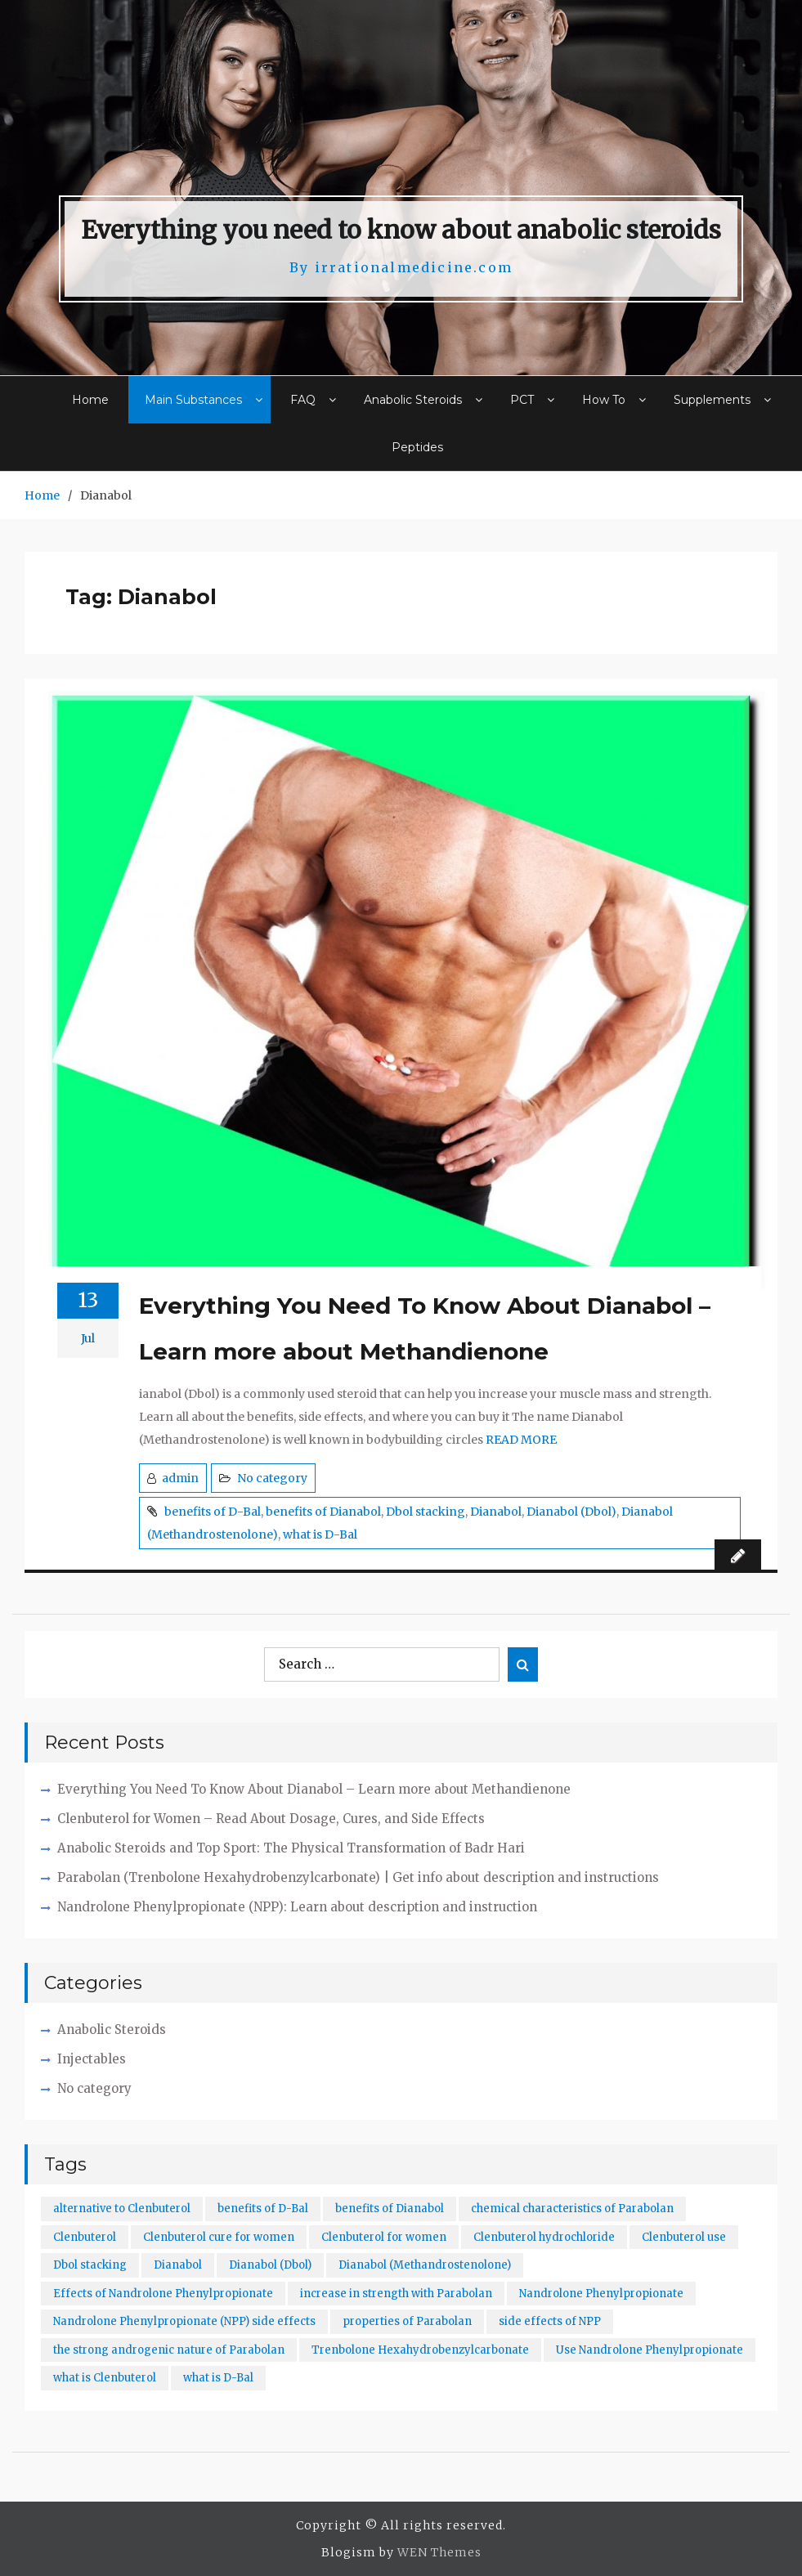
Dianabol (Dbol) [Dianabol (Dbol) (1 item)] (270, 2265)
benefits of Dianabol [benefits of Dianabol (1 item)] (389, 2208)
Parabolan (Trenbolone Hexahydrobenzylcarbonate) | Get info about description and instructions (358, 1877)
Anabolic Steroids (413, 399)
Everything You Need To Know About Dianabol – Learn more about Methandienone (424, 1328)
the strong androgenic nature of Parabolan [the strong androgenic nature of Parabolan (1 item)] (169, 2350)
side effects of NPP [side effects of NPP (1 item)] (550, 2321)
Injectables (91, 2059)
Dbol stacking (425, 1511)
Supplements (712, 399)
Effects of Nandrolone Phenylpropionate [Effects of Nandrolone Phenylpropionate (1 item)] (163, 2293)
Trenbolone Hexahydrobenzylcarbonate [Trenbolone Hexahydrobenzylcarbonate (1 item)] (420, 2350)
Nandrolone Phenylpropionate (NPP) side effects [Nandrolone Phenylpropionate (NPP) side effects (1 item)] (184, 2321)
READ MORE (521, 1439)
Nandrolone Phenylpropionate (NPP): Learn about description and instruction (297, 1907)
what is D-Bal (320, 1534)
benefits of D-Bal (212, 1511)
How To (603, 399)
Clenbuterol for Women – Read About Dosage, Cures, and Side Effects (271, 1818)
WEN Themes (439, 2552)
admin (180, 1478)
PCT (522, 399)
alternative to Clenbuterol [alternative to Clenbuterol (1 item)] (121, 2208)
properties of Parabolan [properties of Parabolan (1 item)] (407, 2321)
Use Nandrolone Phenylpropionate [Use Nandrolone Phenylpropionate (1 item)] (649, 2350)
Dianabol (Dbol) (571, 1511)
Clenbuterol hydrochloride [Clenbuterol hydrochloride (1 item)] (544, 2237)
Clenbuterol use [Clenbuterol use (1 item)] (684, 2237)
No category (272, 1478)
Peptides (417, 447)
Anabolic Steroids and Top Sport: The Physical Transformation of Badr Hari (291, 1848)
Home (90, 399)
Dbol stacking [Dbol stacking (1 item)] (90, 2265)
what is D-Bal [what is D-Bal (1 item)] (218, 2378)
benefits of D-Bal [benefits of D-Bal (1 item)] (262, 2208)
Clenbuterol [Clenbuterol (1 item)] (84, 2237)
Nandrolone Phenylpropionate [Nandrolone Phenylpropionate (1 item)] (601, 2293)
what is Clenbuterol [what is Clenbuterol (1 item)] (104, 2378)
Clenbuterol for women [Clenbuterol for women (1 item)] (383, 2237)
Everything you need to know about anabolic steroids (401, 229)
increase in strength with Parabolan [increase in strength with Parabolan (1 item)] (396, 2293)
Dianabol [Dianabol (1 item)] (178, 2265)
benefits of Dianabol (323, 1511)
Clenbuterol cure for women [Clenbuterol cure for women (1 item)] (218, 2237)
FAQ (303, 399)
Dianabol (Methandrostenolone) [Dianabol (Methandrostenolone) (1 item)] (424, 2265)
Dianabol (496, 1511)
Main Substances (193, 399)
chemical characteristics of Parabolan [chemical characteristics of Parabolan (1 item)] (572, 2208)
